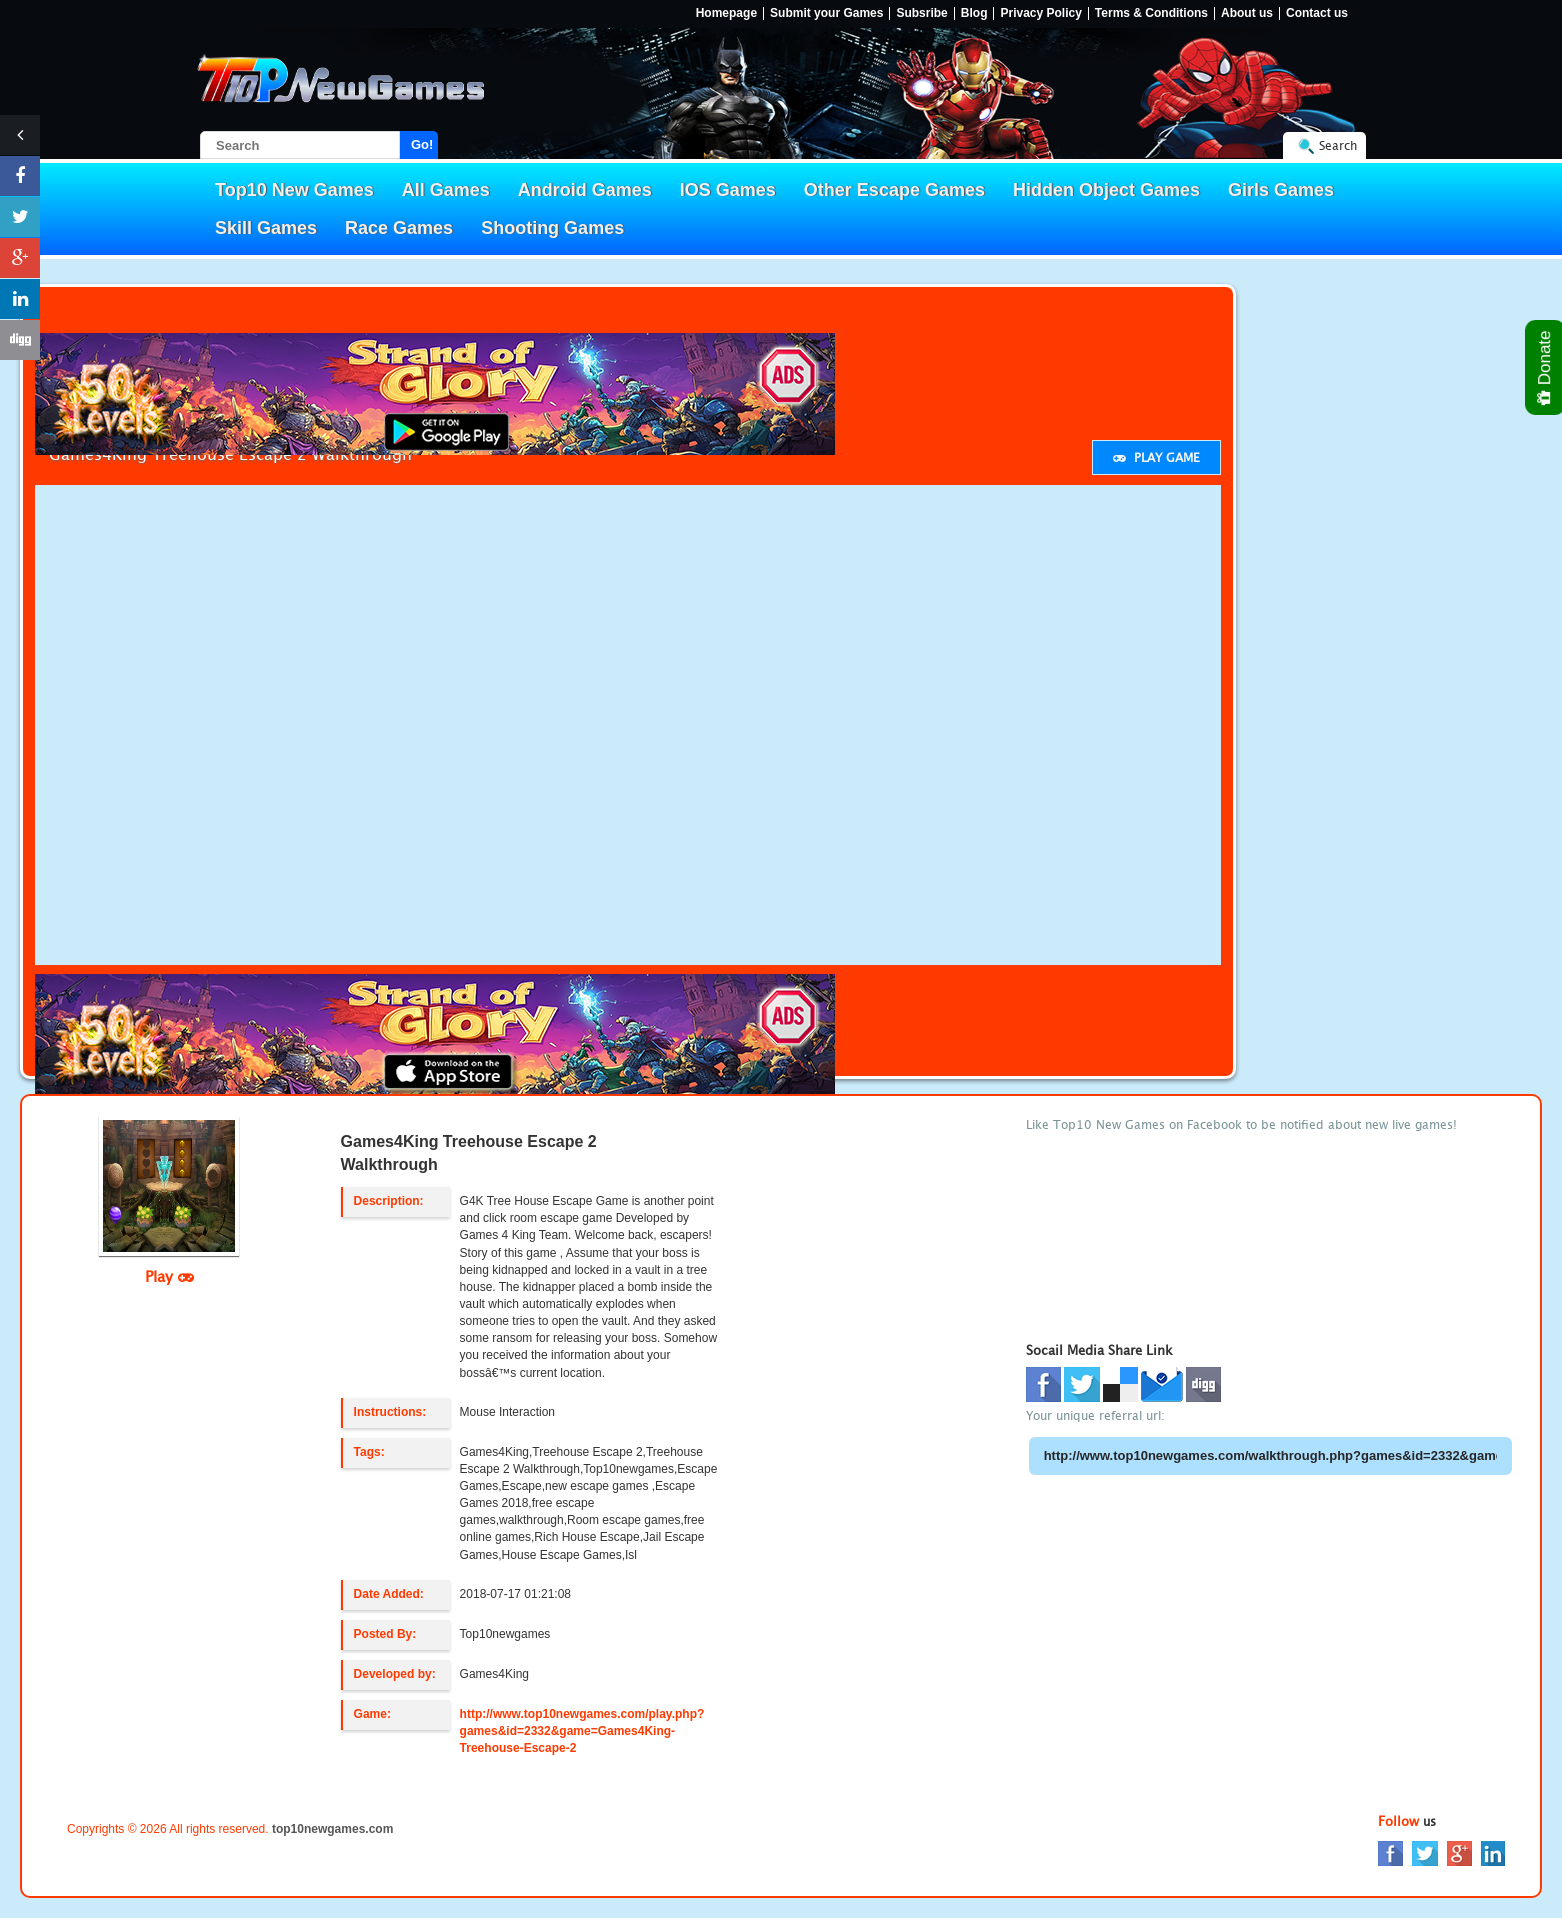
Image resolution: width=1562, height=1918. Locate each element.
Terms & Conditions (1151, 13)
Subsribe (921, 13)
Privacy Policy (1040, 13)
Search (1338, 145)
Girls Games (1281, 190)
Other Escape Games (894, 190)
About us (1247, 13)
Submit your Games (826, 13)
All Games (446, 190)
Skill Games (266, 228)
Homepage (726, 13)
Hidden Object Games (1106, 190)
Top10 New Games (294, 190)
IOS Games (728, 190)
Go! (422, 144)
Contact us (1317, 13)
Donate (1545, 367)
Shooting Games (552, 228)
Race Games (399, 228)
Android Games (585, 190)
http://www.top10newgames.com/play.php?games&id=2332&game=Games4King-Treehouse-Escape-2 (582, 1731)
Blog (974, 13)
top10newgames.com (332, 1829)
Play (169, 1276)
